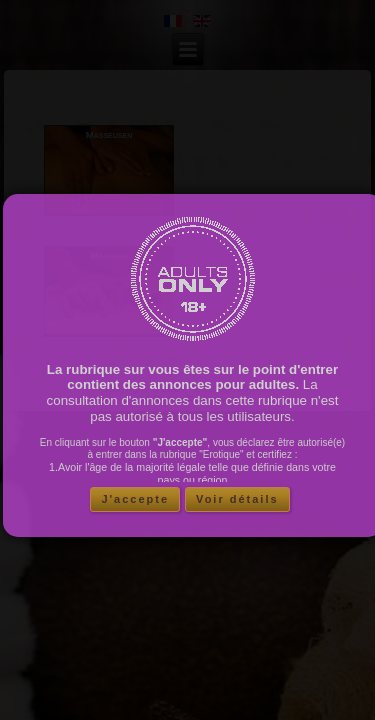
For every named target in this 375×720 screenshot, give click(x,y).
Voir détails (237, 504)
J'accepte (135, 504)
